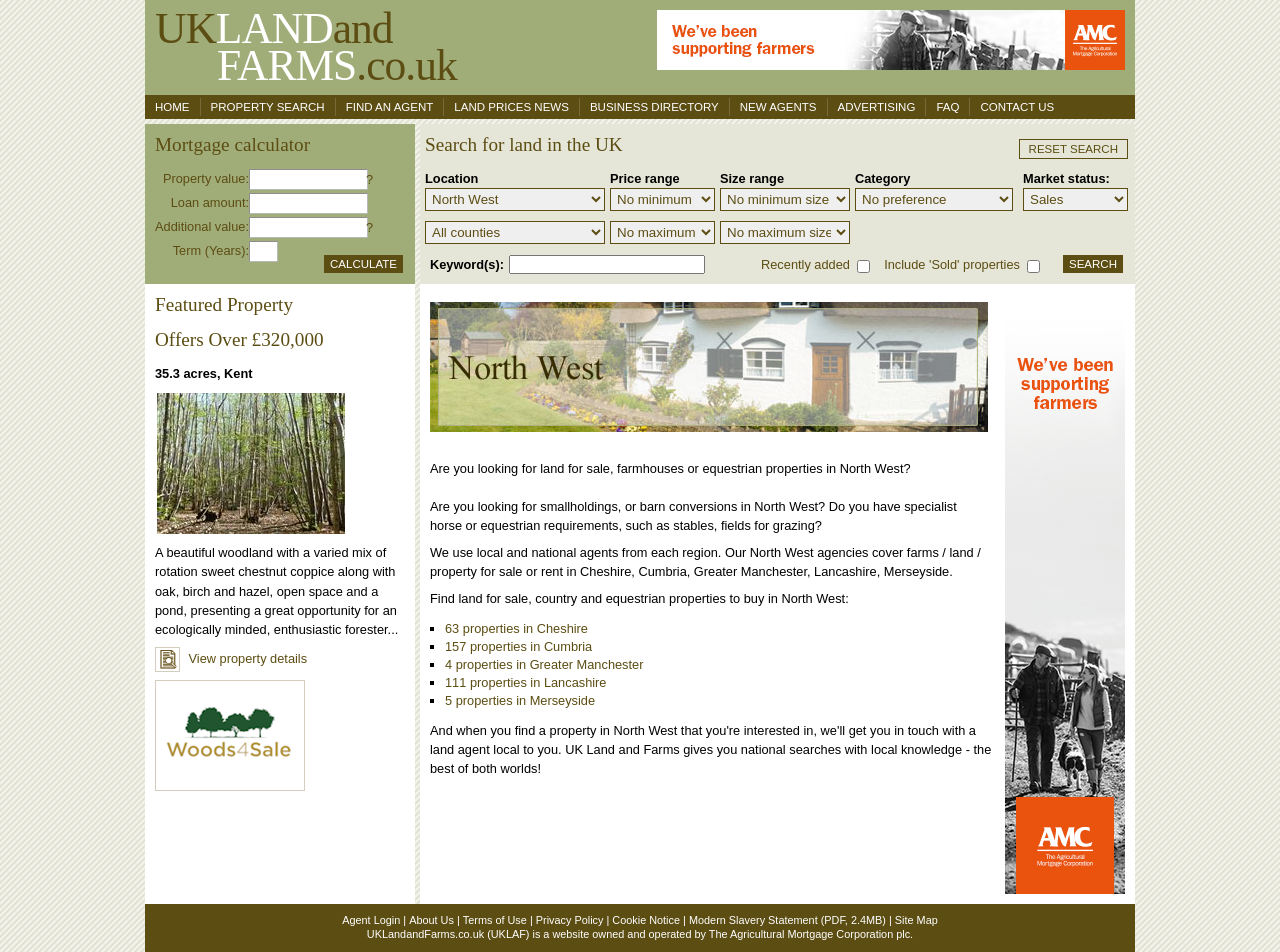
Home (172, 107)
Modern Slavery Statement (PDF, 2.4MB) (787, 920)
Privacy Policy (570, 920)
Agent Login (371, 920)
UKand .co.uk (306, 46)
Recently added (805, 264)
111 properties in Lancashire (526, 682)
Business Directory (654, 107)
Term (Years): (211, 250)
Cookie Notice (646, 920)
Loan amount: (210, 202)
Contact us (1017, 107)
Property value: (206, 178)
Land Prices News (511, 107)
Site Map (916, 920)
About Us (431, 920)
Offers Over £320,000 (239, 339)
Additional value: (202, 226)
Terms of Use (495, 920)
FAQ (947, 107)
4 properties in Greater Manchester (544, 664)
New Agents (778, 107)
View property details (231, 658)
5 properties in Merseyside (520, 700)
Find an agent (390, 107)
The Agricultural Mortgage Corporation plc (809, 934)
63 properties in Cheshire (516, 628)
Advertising (877, 107)
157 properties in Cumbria (518, 646)
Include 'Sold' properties (952, 264)
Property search (268, 107)
